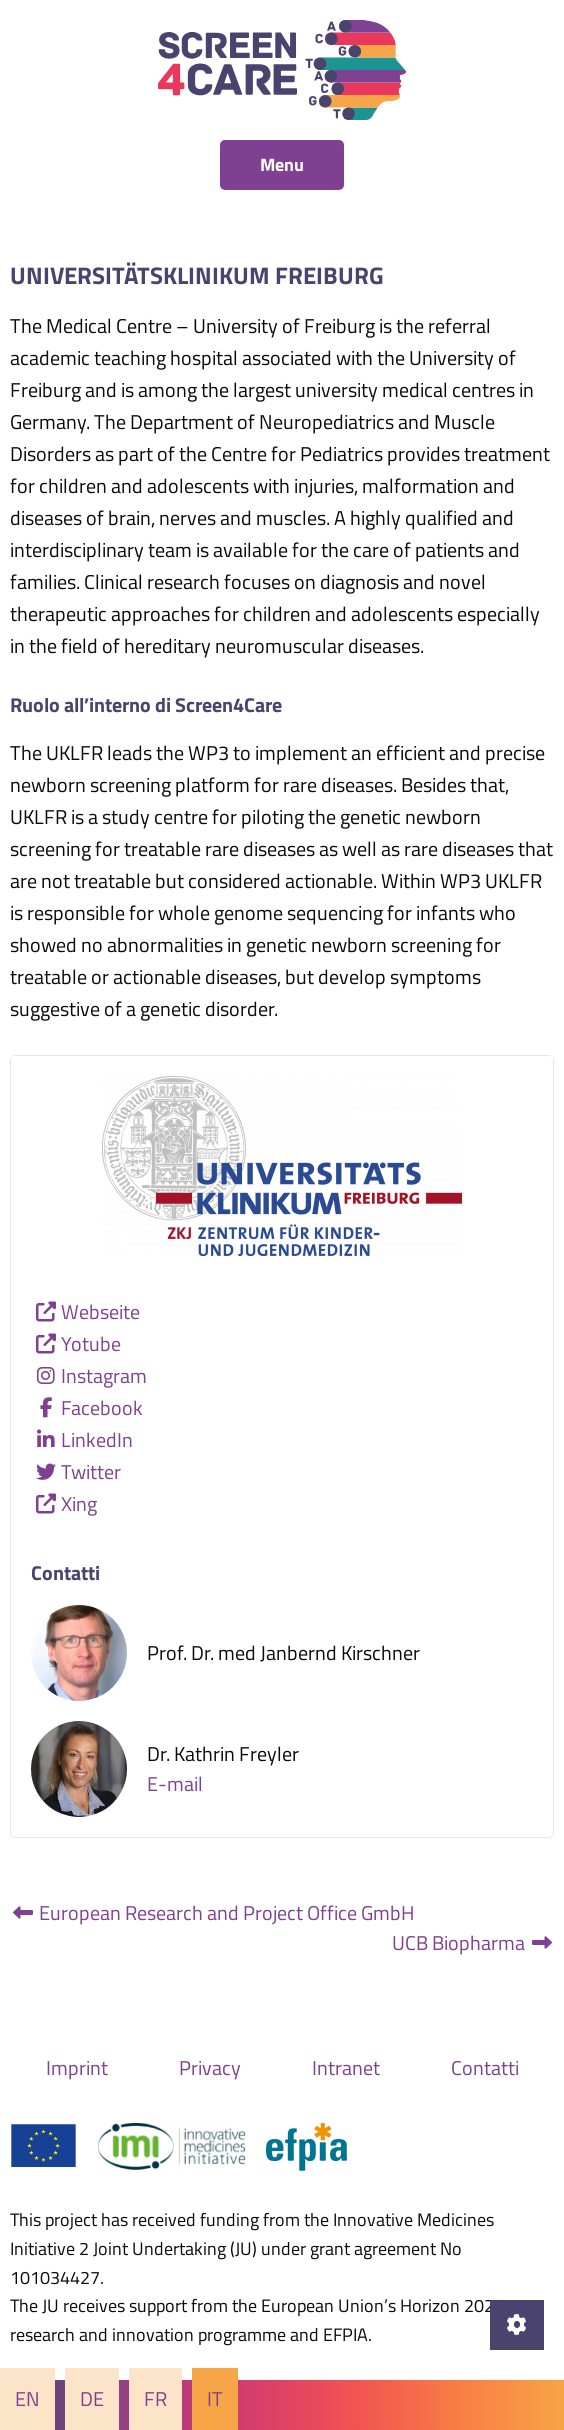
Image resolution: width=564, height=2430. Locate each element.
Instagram (104, 1375)
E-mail (175, 1783)
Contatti (485, 2067)
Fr (155, 2398)
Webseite (100, 1311)
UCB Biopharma (473, 1942)
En (27, 2398)
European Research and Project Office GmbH (212, 1912)
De (92, 2398)
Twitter (91, 1471)
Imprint (77, 2067)
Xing (79, 1503)
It (215, 2398)
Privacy (210, 2067)
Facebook (102, 1407)
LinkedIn (97, 1439)
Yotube (91, 1343)
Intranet (346, 2067)
